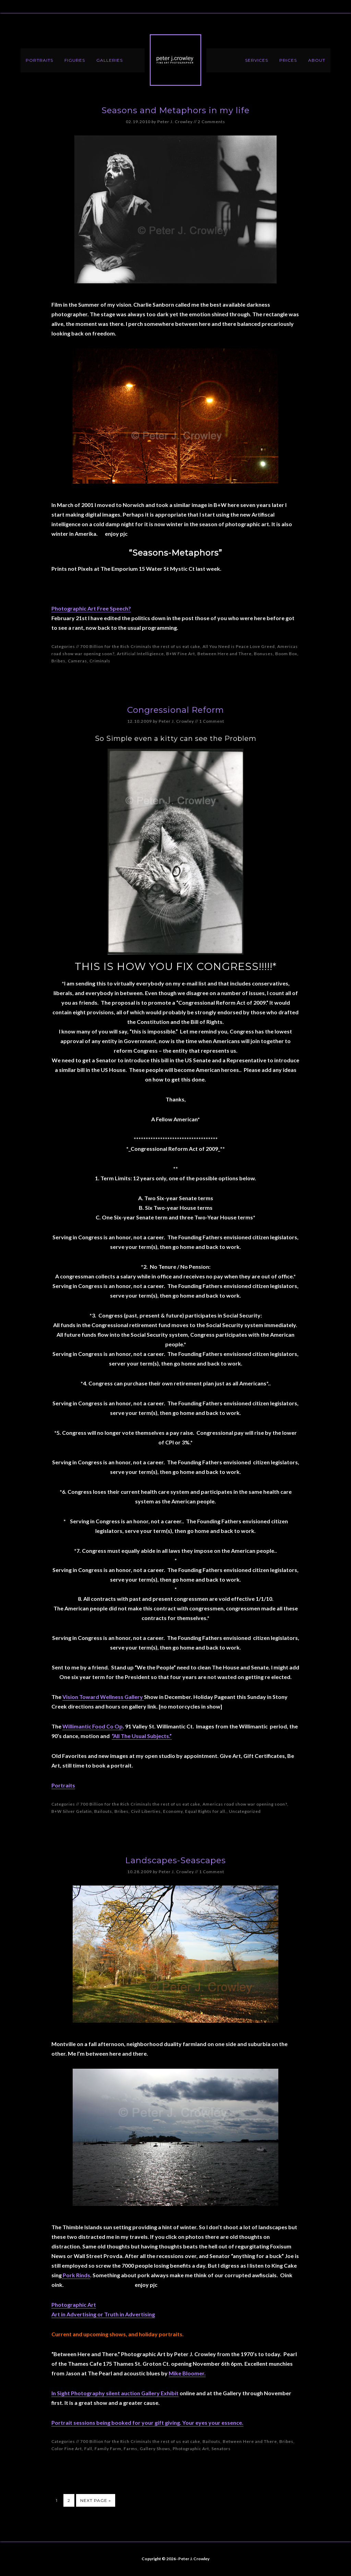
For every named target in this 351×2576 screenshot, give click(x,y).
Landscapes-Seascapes (175, 1860)
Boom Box (286, 653)
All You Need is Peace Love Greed (239, 646)
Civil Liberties (146, 1811)
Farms (130, 2448)
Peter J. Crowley (175, 60)
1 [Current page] (57, 2500)
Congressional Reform (175, 710)
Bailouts (103, 1811)
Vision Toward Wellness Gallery (103, 1696)
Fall (88, 2448)
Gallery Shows (155, 2448)
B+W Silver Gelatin (71, 1811)
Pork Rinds (76, 2275)
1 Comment (211, 721)
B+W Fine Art (180, 653)
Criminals (99, 660)
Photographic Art (191, 2448)
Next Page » (95, 2500)
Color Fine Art (66, 2448)
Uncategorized (245, 1811)
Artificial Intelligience (140, 653)
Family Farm (108, 2448)
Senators (221, 2448)
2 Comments (211, 121)
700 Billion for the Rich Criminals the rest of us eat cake (140, 646)
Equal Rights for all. (206, 1811)
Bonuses (263, 653)
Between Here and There (224, 653)
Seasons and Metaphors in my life (175, 110)
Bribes (58, 660)
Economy (173, 1811)
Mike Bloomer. (187, 2373)
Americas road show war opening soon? (245, 1804)
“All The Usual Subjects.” (142, 1736)
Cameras (77, 660)
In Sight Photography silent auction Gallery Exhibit (115, 2393)
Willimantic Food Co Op (92, 1726)
